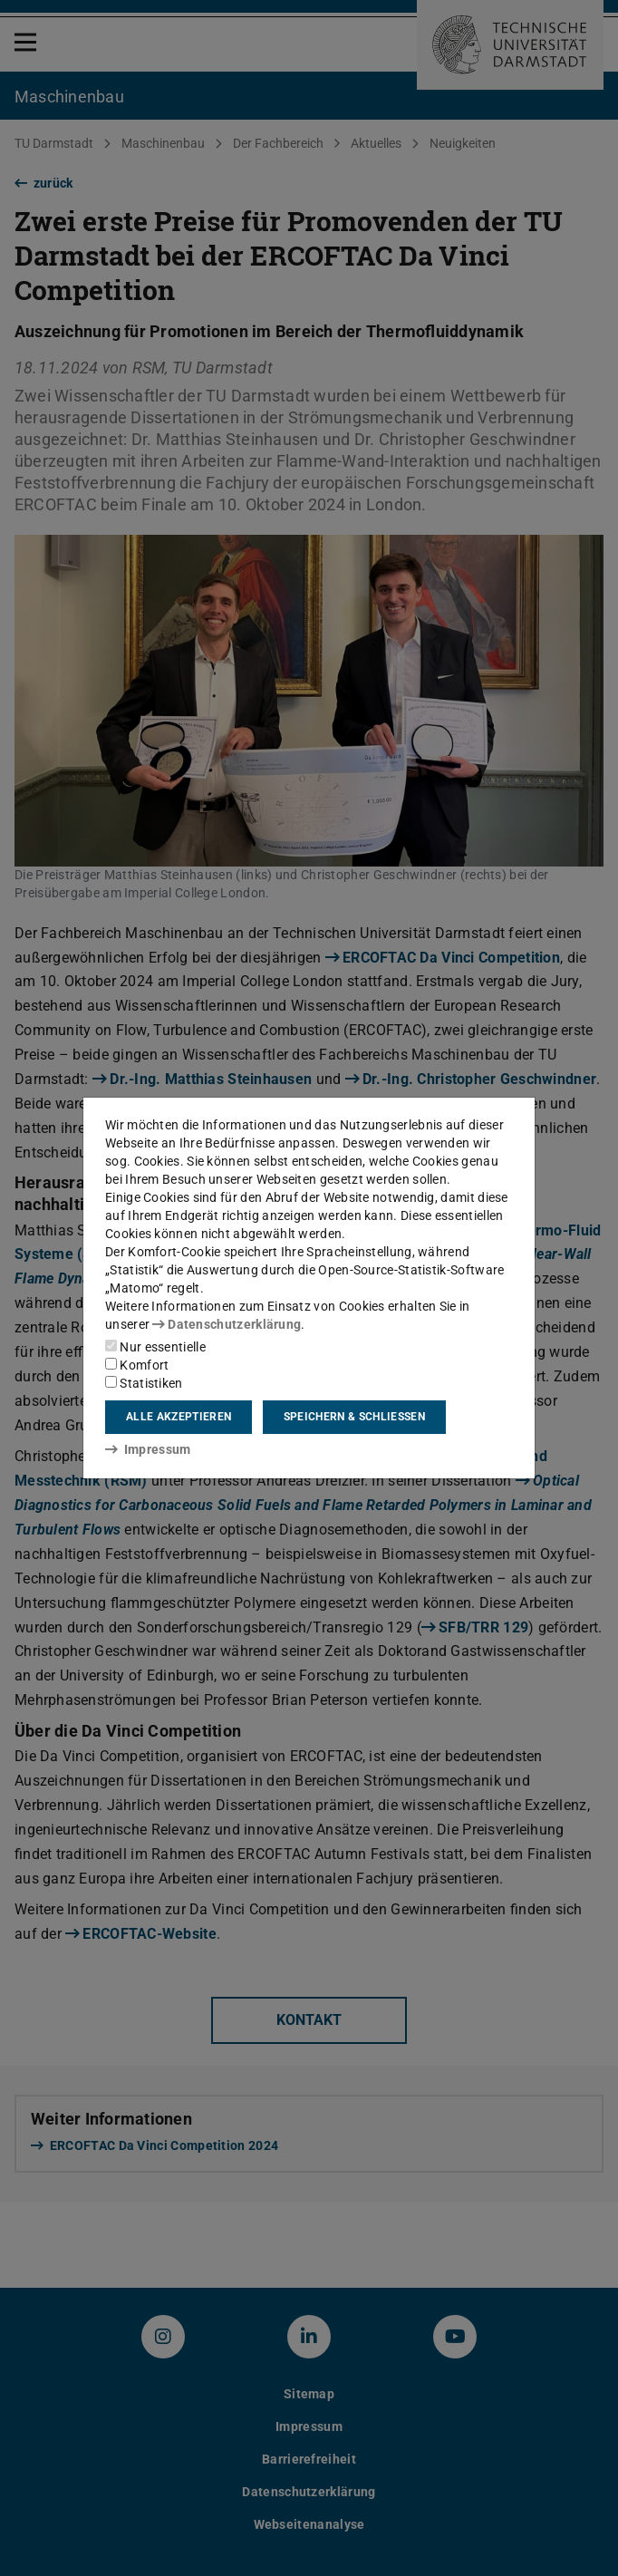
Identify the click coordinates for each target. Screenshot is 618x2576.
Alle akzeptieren (178, 1416)
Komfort (137, 1365)
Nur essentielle (155, 1347)
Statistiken (144, 1383)
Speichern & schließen (354, 1416)
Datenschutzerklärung (226, 1324)
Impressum (148, 1449)
